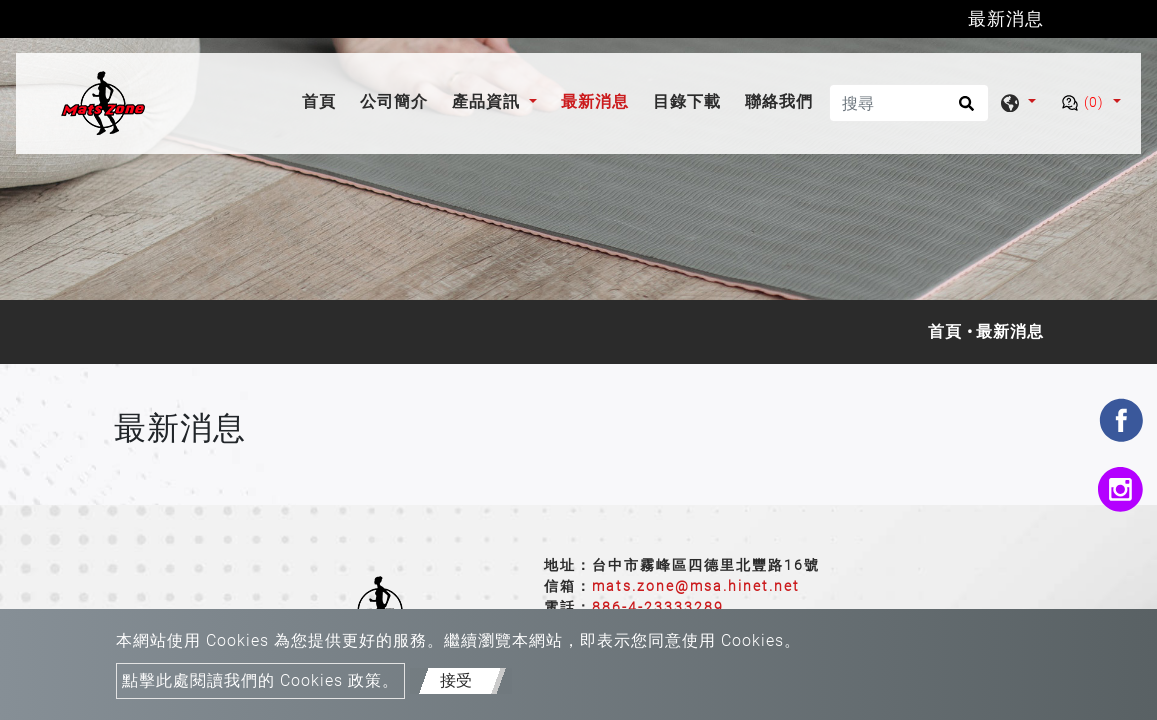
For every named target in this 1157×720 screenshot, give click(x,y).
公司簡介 (394, 102)
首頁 (323, 100)
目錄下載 (687, 102)
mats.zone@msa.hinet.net (696, 586)
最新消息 (595, 102)
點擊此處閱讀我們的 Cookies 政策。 (260, 680)
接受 (456, 680)
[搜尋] (909, 103)
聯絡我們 (779, 102)
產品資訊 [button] (488, 102)
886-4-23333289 (658, 607)
